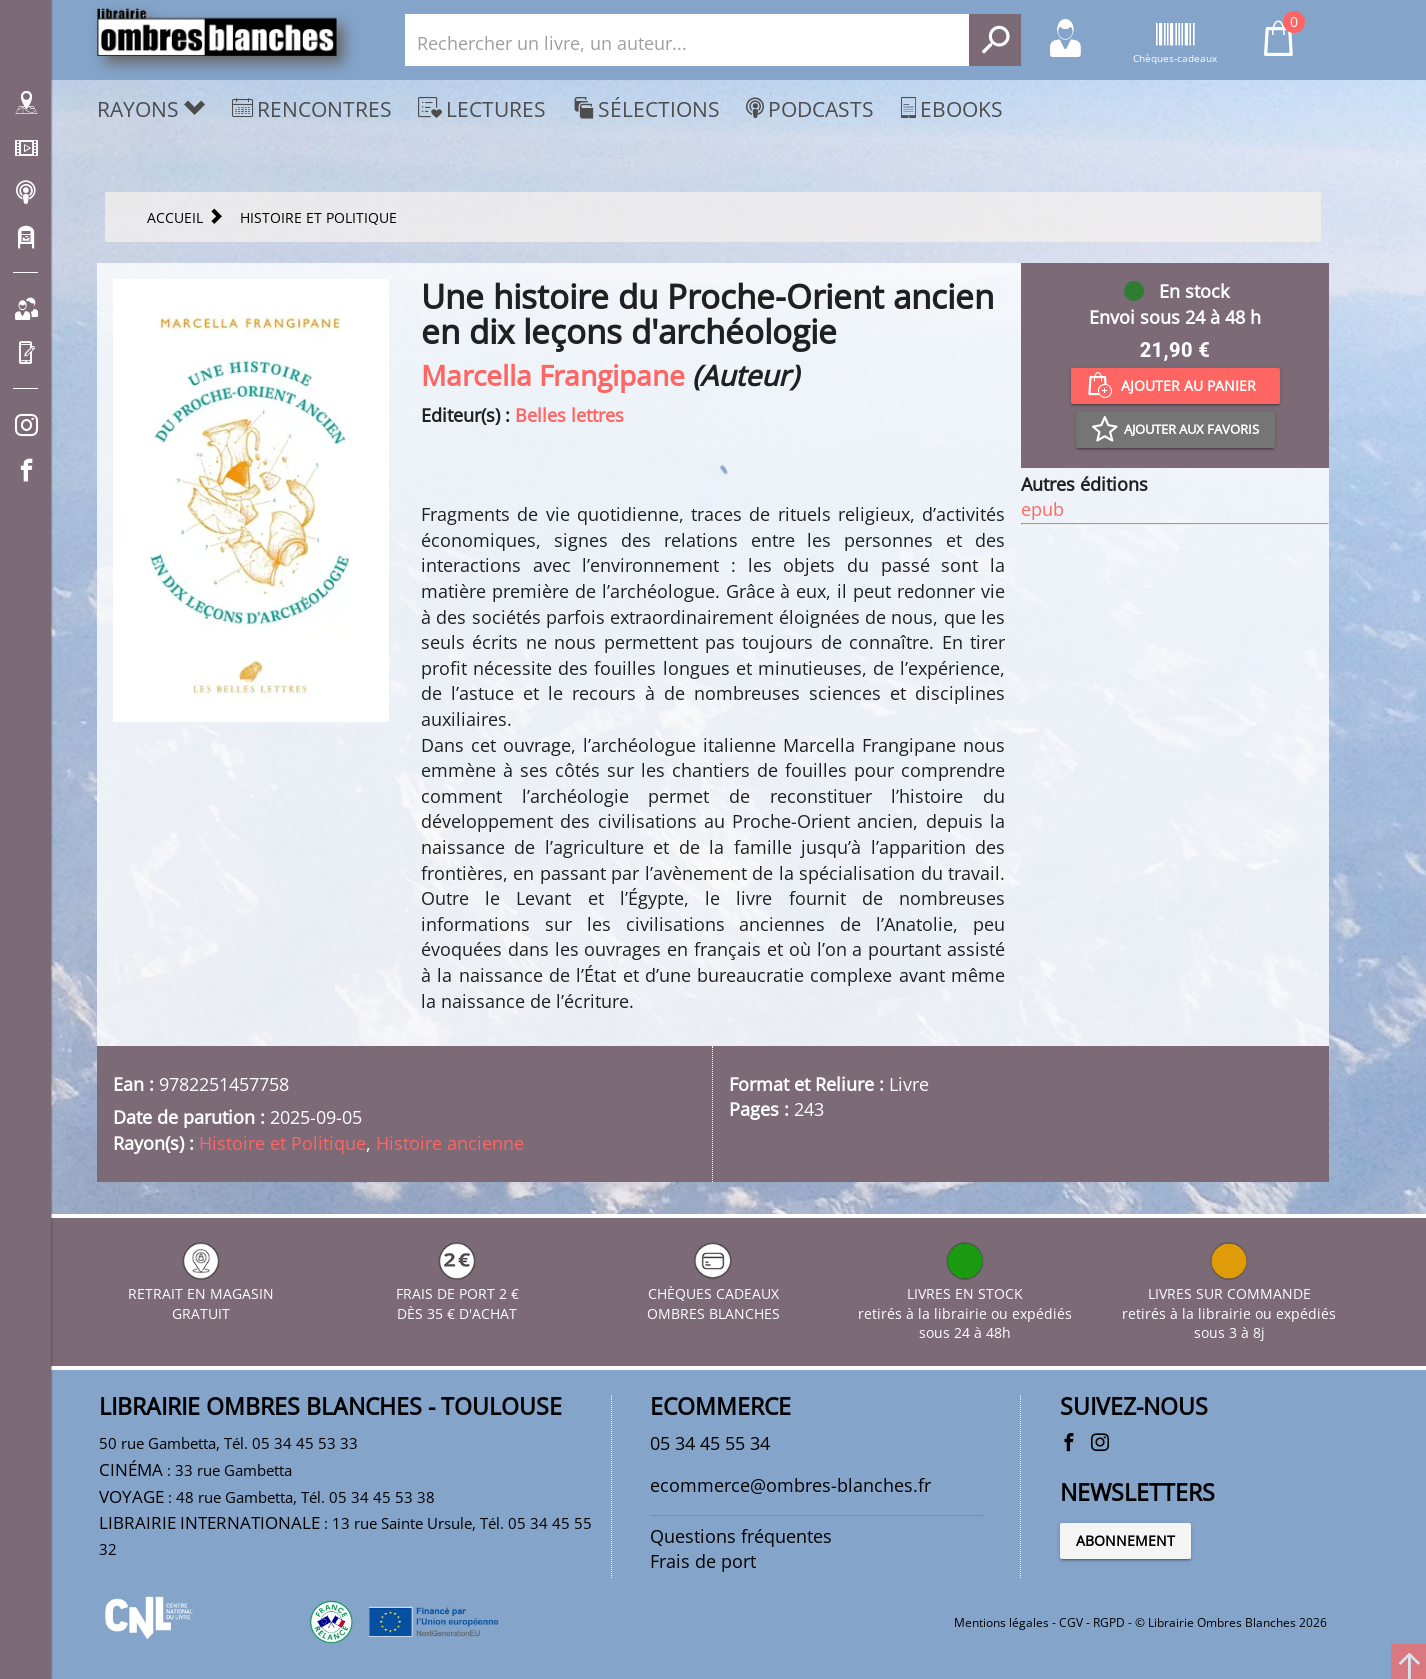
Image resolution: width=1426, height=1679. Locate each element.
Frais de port (703, 1561)
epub (1042, 509)
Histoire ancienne (450, 1143)
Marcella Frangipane (553, 375)
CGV (1071, 1622)
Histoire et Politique (282, 1143)
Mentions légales (1001, 1622)
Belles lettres (569, 415)
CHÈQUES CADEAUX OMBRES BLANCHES (713, 1293)
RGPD (1109, 1622)
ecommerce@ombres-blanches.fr (790, 1485)
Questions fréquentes (741, 1536)
